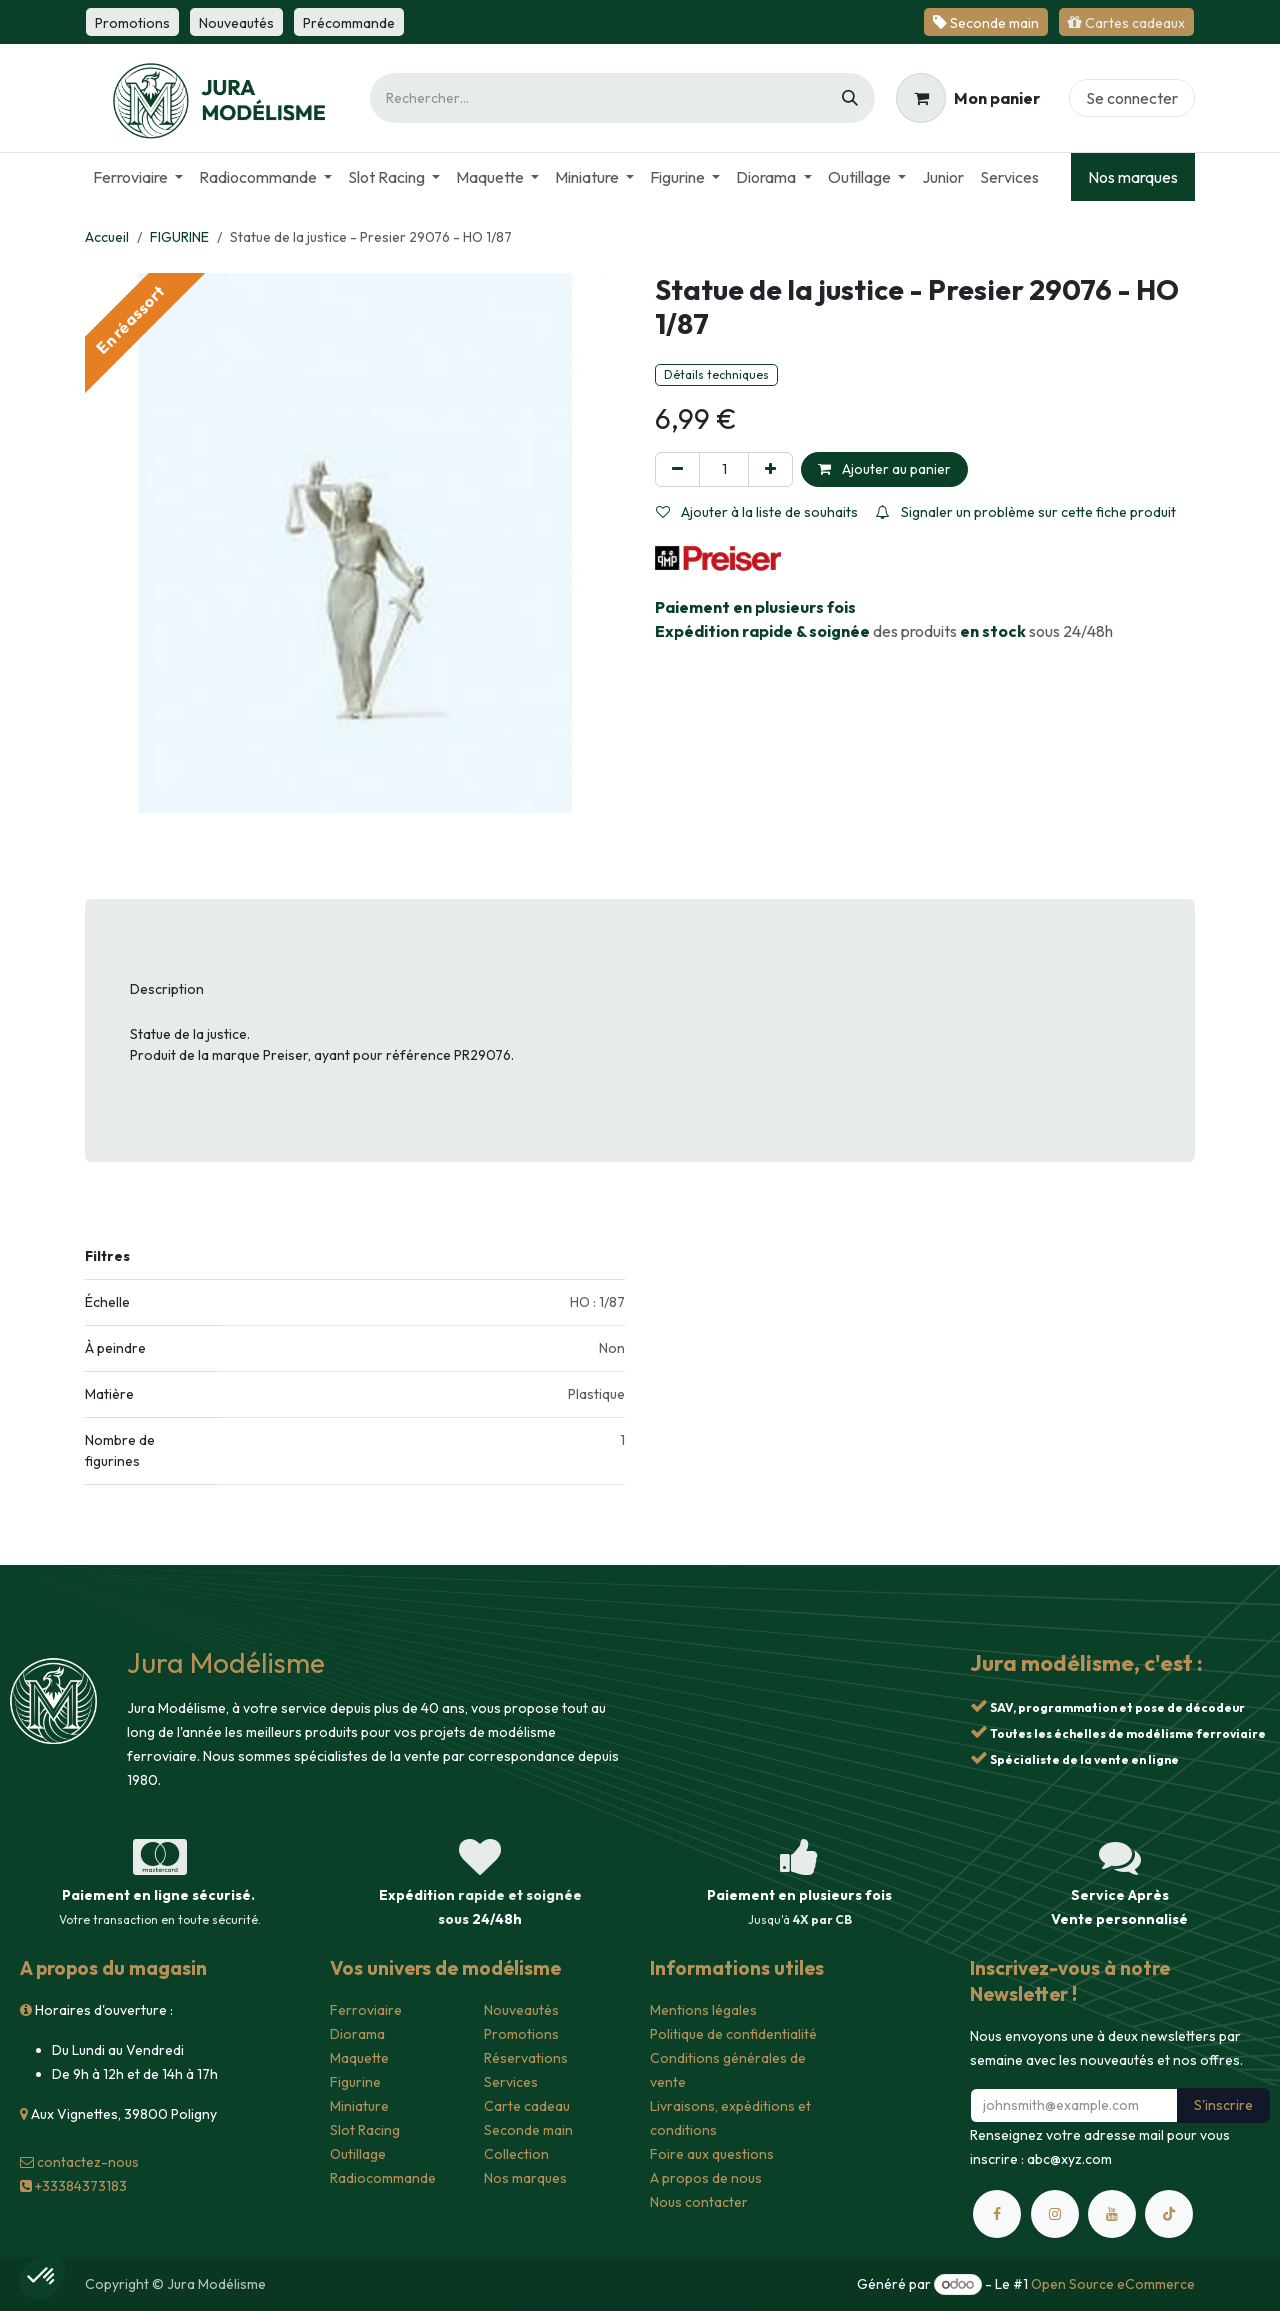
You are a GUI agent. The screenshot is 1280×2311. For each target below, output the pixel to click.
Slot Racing (365, 2130)
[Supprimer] (677, 469)
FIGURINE (179, 237)
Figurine (355, 2082)
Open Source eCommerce (1113, 2284)
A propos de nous (706, 2178)
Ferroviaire (366, 2010)
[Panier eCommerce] (968, 98)
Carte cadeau (527, 2106)
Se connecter (1132, 98)
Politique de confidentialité (733, 2034)
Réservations (526, 2058)
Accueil (107, 237)
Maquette (359, 2058)
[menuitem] (138, 177)
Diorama (357, 2034)
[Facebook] (997, 2214)
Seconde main (528, 2130)
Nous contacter (699, 2202)
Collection (516, 2154)
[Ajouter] (770, 469)
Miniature (359, 2106)
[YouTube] (1112, 2214)
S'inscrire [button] (1223, 2105)
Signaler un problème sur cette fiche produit (1026, 512)
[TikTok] (1169, 2214)
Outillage (358, 2154)
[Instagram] (1055, 2214)
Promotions (521, 2034)
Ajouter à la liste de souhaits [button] (757, 512)
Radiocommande (383, 2178)
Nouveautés (521, 2010)
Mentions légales (703, 2010)
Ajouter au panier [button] (884, 469)
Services (511, 2082)
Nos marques (1133, 177)
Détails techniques (716, 374)
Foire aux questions (712, 2154)
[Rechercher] (850, 98)
